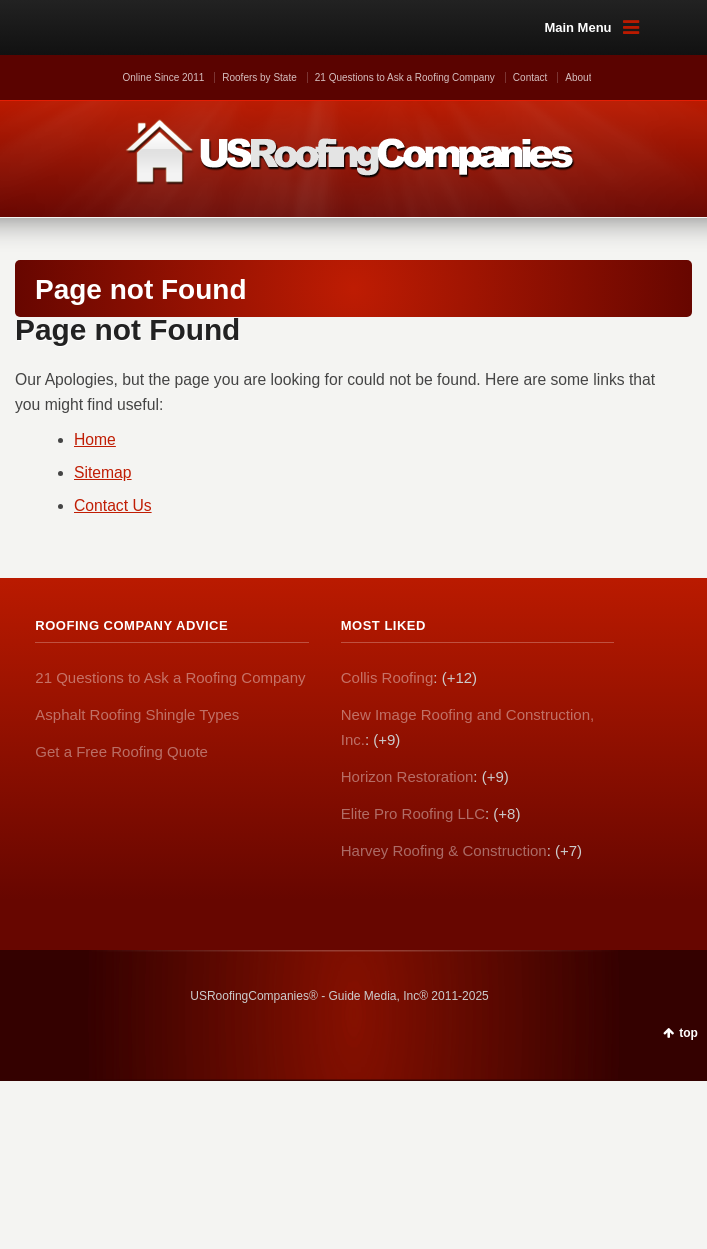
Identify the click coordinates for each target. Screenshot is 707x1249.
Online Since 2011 (164, 77)
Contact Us (113, 505)
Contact (530, 77)
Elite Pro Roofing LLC (413, 813)
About (578, 77)
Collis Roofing (387, 677)
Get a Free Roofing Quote (121, 751)
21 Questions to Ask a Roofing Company (405, 77)
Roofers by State (259, 77)
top (688, 1033)
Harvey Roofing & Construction (444, 850)
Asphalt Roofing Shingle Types (137, 714)
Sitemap (103, 472)
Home (95, 439)
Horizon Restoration (407, 776)
